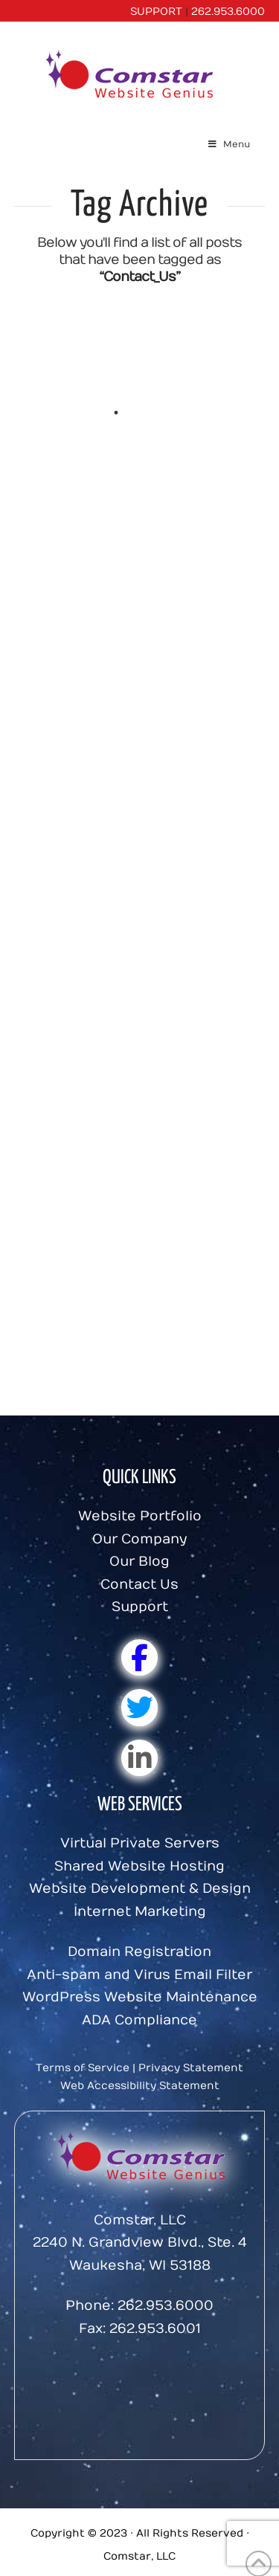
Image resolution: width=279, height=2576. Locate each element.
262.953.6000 (228, 11)
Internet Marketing (140, 1912)
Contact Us (139, 1584)
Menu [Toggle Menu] (228, 144)
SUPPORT (156, 11)
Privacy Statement (190, 2068)
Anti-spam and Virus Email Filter (139, 1975)
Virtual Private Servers (139, 1843)
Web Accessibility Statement (139, 2085)
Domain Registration (139, 1952)
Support (140, 1607)
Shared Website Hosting (139, 1866)
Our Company (139, 1539)
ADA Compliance (139, 2020)
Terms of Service (82, 2068)
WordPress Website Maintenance (139, 1997)
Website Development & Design (140, 1889)
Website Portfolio (140, 1516)
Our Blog (139, 1561)
